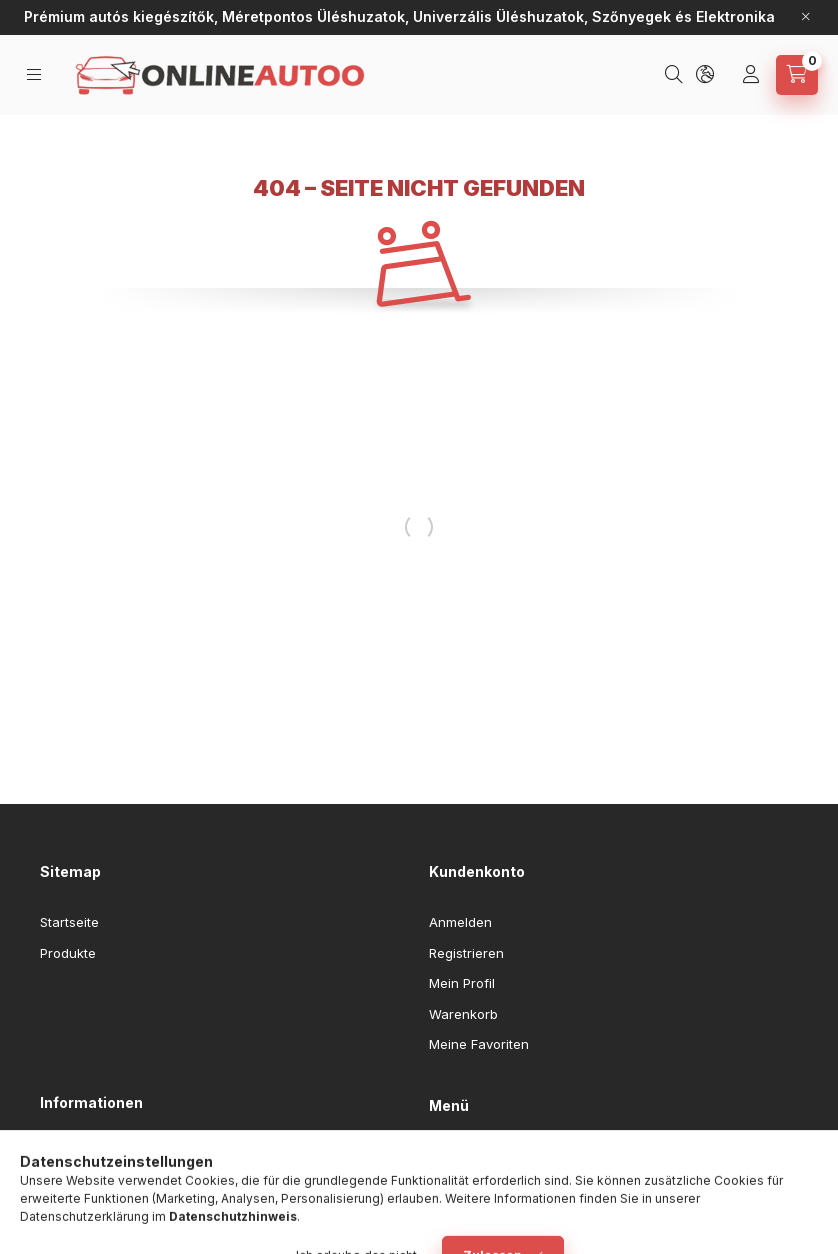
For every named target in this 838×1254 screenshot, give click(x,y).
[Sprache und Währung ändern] (707, 75)
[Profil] (753, 75)
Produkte (68, 953)
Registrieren (466, 953)
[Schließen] (806, 17)
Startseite (69, 922)
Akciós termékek (481, 1187)
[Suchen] (676, 75)
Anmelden (460, 922)
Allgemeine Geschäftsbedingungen (150, 1153)
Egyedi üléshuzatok (489, 1157)
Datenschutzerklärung (109, 1183)
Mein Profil (462, 983)
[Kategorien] (35, 74)
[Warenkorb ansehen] (797, 75)
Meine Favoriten (479, 1044)
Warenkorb (463, 1014)
